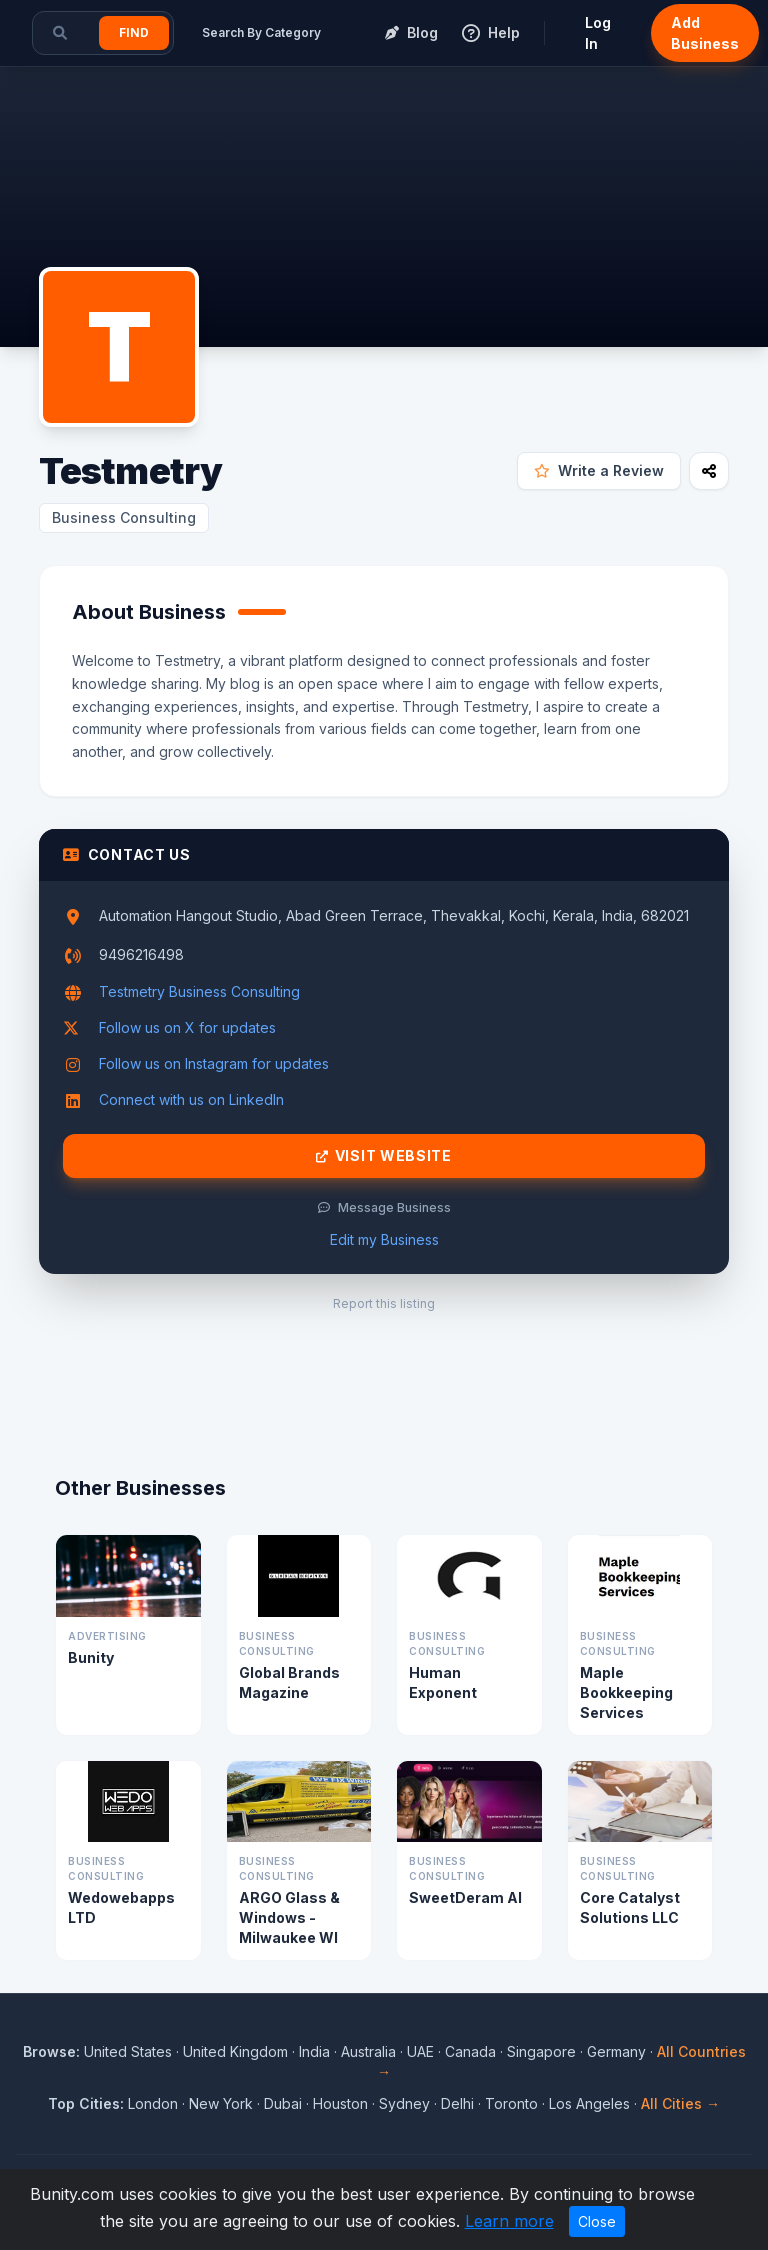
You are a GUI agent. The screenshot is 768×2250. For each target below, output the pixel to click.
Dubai (283, 2103)
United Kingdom (235, 2051)
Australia (368, 2051)
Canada (470, 2051)
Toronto (511, 2103)
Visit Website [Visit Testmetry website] (384, 1156)
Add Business (705, 33)
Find (134, 32)
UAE (420, 2051)
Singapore (541, 2051)
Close (597, 2221)
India (314, 2051)
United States (128, 2051)
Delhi (457, 2103)
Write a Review (599, 470)
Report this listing (384, 1303)
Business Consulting (124, 517)
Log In (598, 33)
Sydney (404, 2103)
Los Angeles (589, 2103)
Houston (340, 2103)
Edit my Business (384, 1239)
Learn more (509, 2221)
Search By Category (261, 32)
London (153, 2103)
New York (221, 2103)
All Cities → (680, 2103)
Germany (616, 2051)
